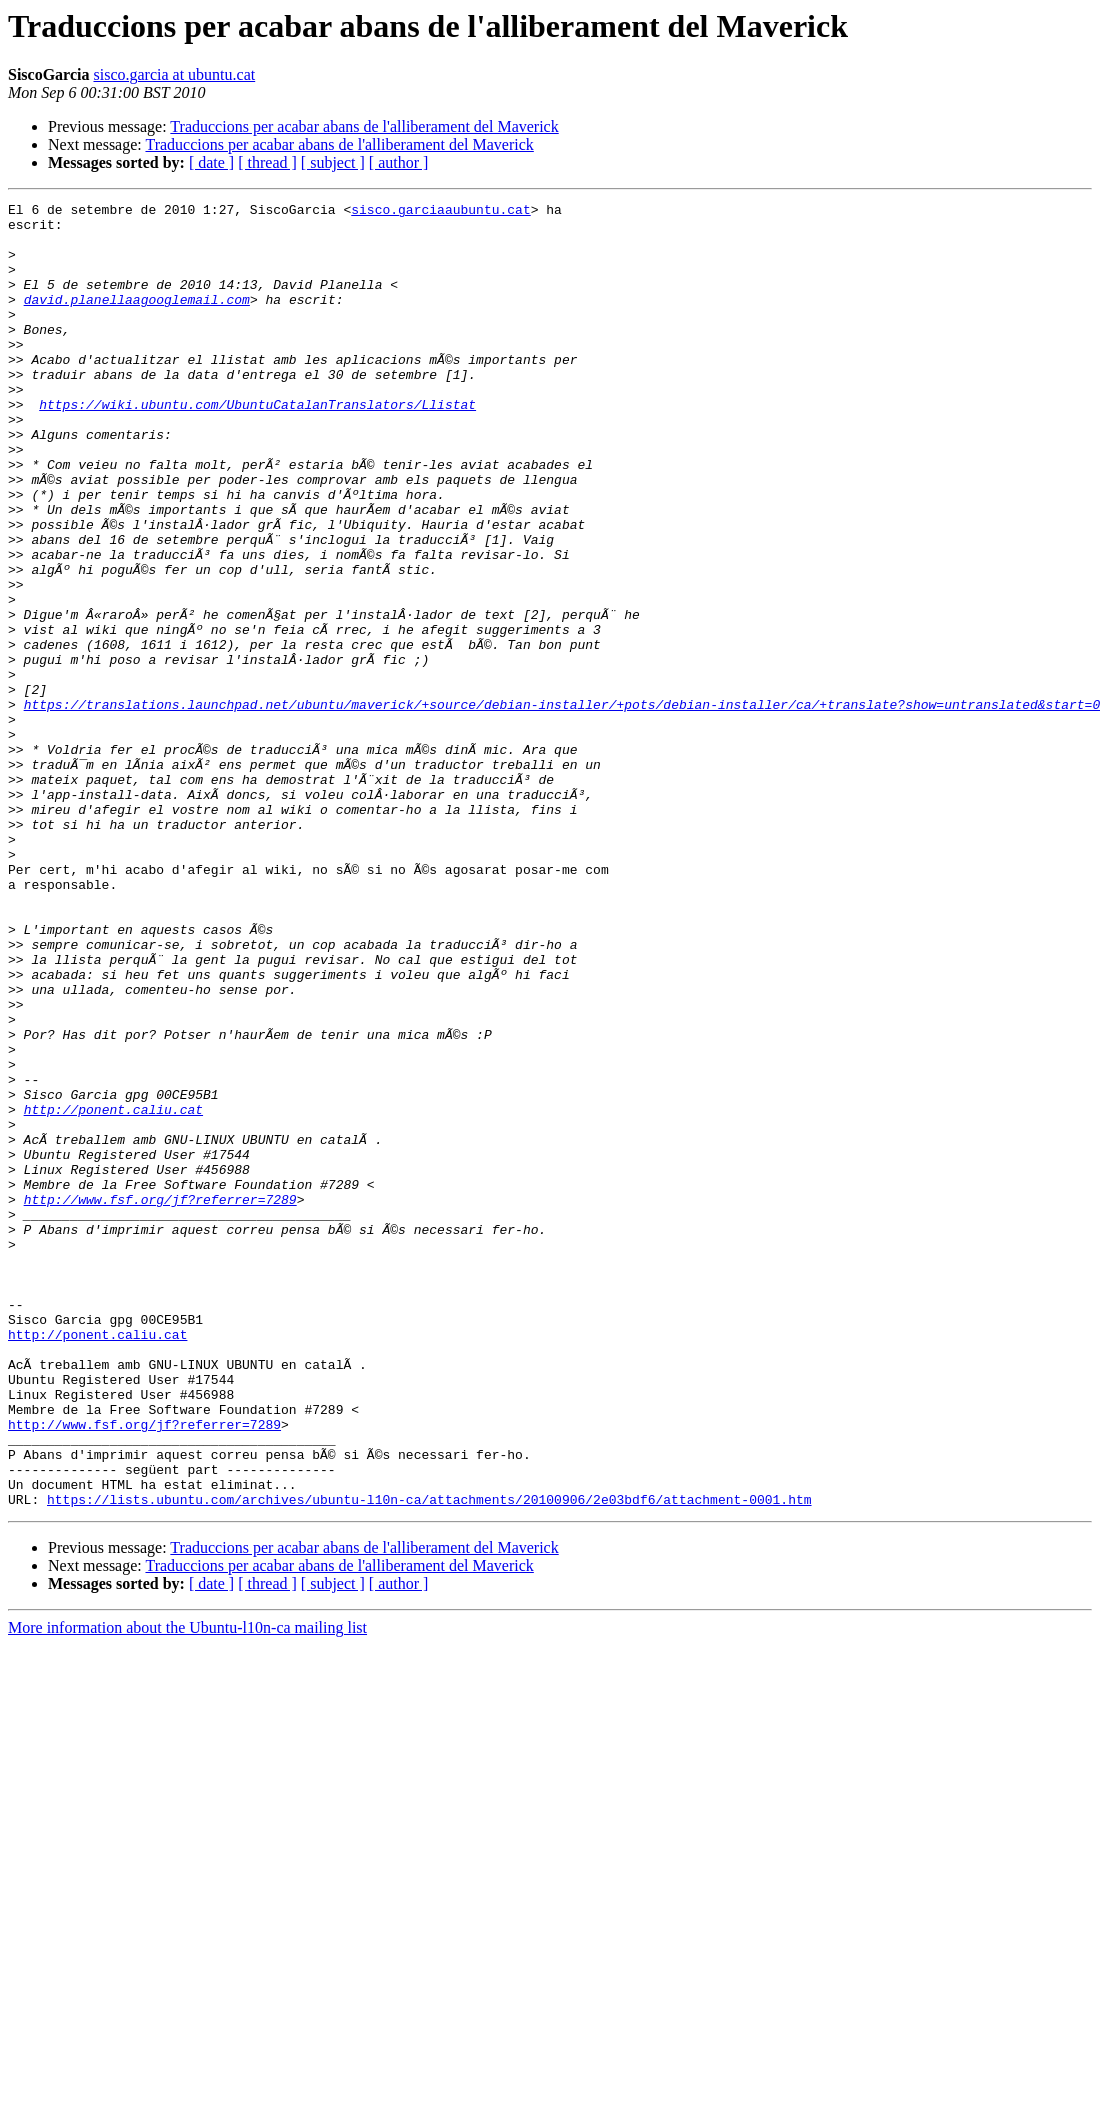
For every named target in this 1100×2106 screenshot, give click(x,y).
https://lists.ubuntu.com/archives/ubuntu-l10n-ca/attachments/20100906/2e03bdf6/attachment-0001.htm (429, 1760)
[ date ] (211, 162)
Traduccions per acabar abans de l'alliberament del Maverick (364, 126)
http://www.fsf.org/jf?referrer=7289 (160, 1400)
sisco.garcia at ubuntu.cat (174, 74)
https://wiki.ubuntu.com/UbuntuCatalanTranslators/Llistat (257, 446)
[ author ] (399, 162)
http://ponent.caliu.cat (113, 1292)
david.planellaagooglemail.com (137, 320)
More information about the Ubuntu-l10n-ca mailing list (187, 1888)
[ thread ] (267, 162)
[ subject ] (333, 162)
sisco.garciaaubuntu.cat (440, 212)
